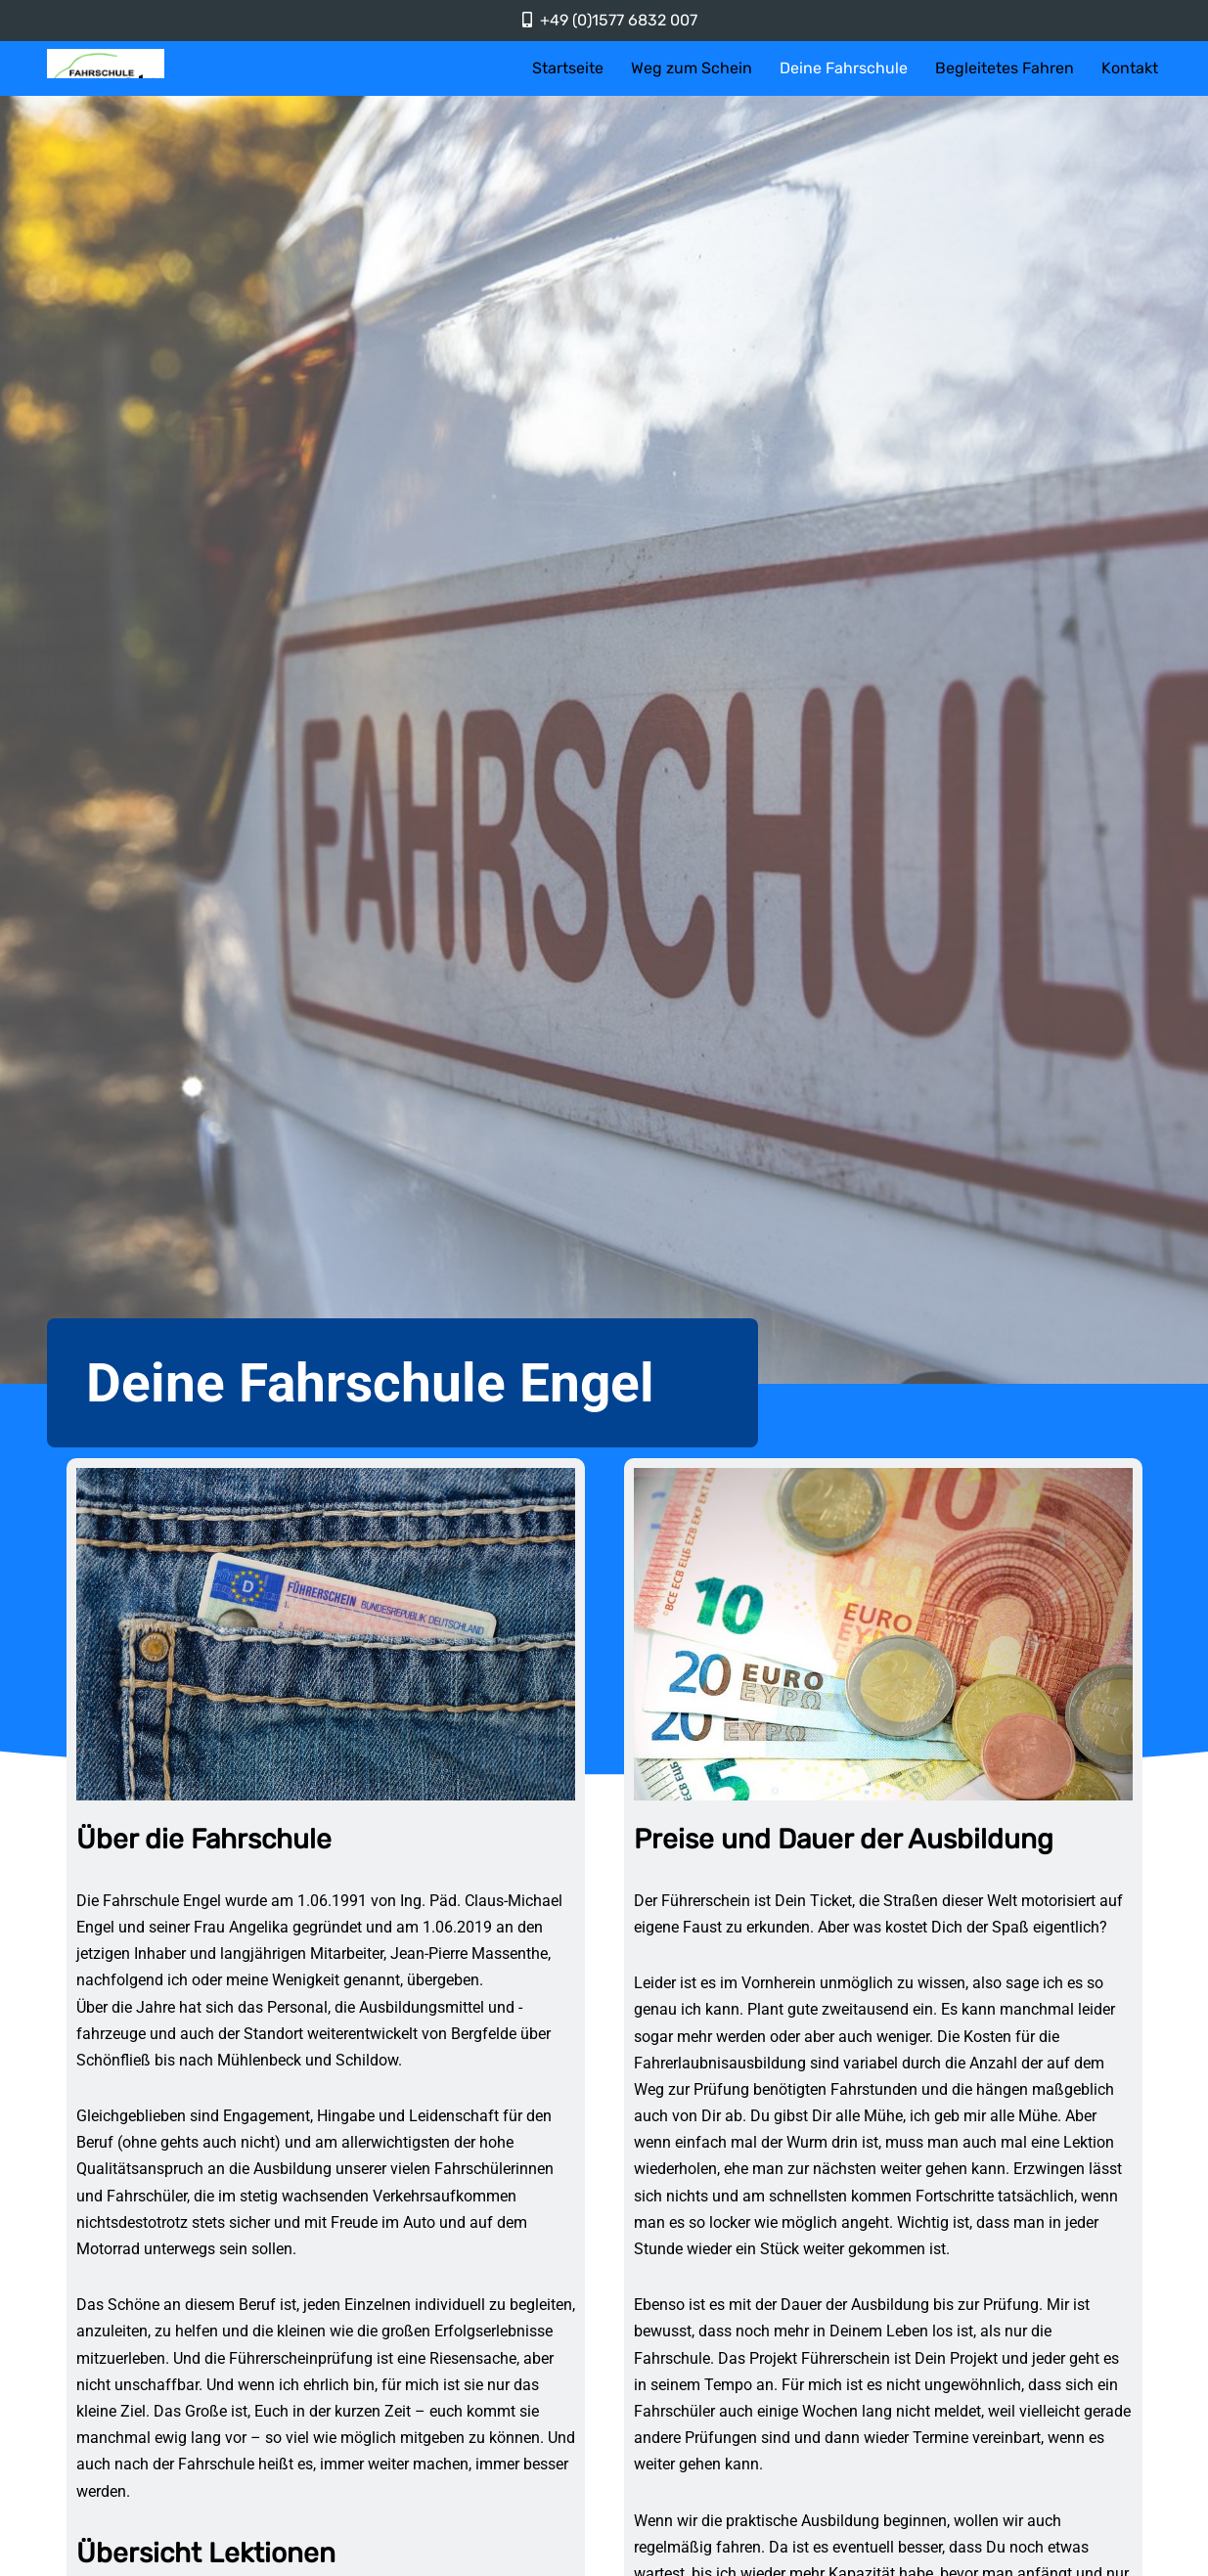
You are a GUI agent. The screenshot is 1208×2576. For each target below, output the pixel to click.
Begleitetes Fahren (1004, 68)
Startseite (568, 68)
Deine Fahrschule (844, 68)
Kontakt (1129, 68)
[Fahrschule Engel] (105, 63)
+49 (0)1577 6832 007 (618, 20)
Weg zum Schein (691, 68)
